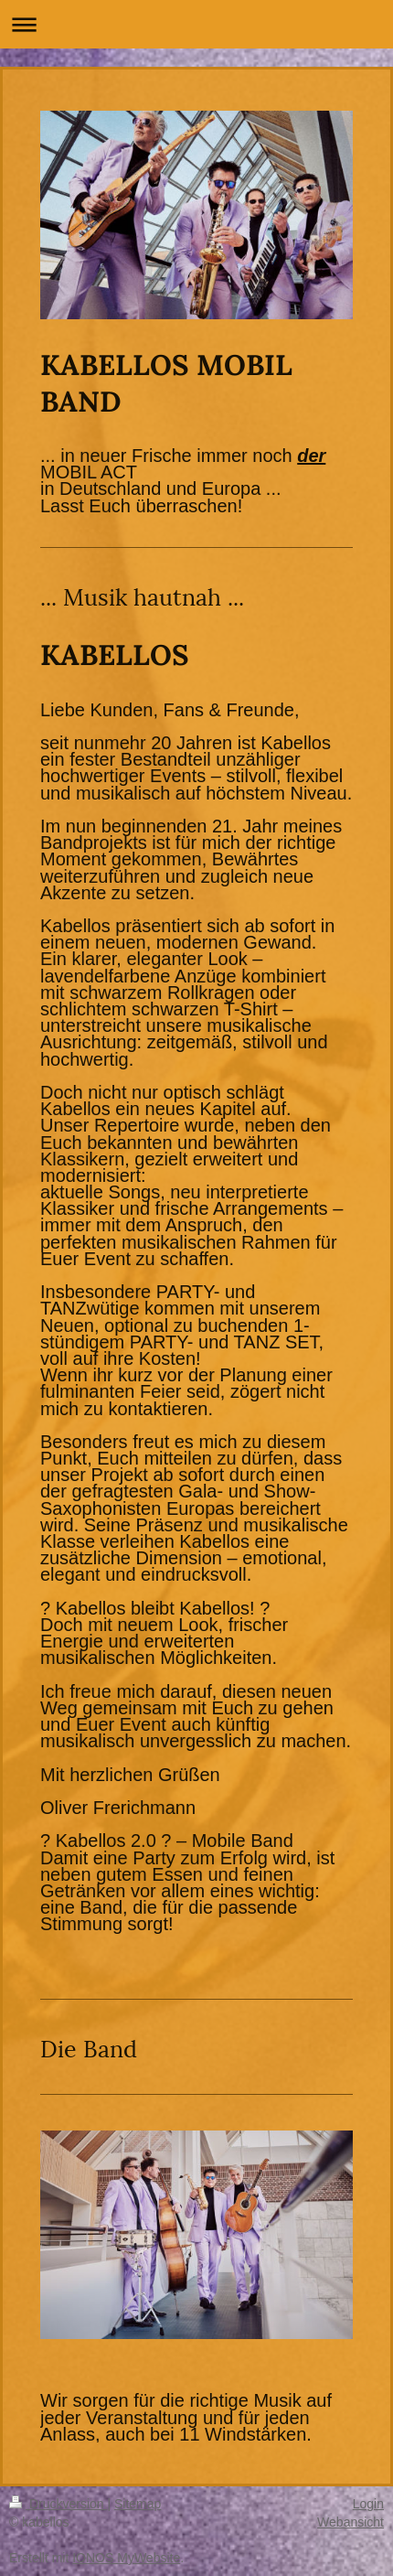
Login (368, 2503)
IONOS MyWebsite (126, 2557)
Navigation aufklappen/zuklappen (196, 24)
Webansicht (350, 2522)
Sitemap (137, 2503)
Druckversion (58, 2503)
